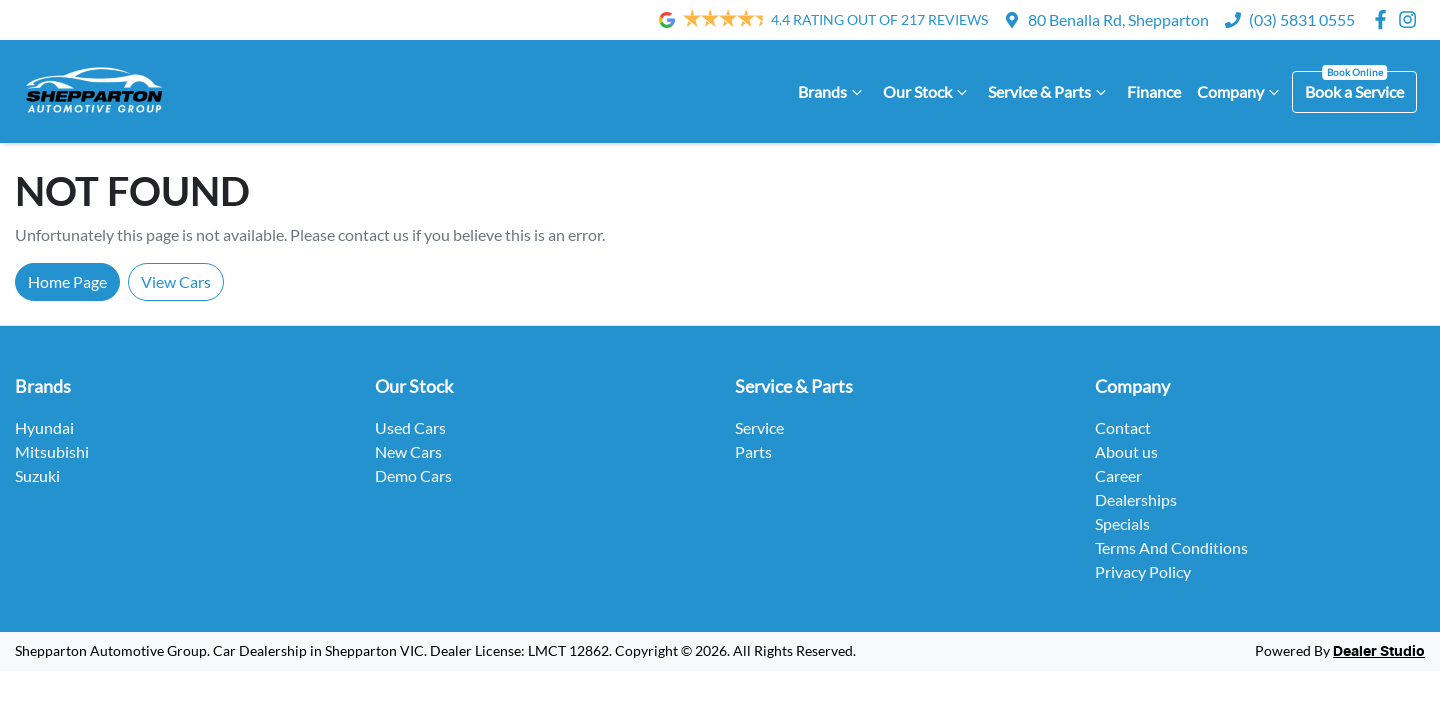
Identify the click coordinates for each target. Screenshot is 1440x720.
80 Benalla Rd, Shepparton (1118, 19)
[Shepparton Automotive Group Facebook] (1384, 19)
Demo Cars (413, 475)
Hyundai (44, 427)
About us (1126, 451)
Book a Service (1354, 91)
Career (1118, 475)
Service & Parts (1049, 92)
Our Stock (927, 92)
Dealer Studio (1379, 652)
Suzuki (37, 475)
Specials (1122, 523)
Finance (1154, 91)
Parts (753, 451)
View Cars (176, 281)
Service (759, 427)
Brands (832, 92)
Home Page (67, 281)
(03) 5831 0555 (1302, 19)
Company (1240, 92)
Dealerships (1136, 499)
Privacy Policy (1143, 571)
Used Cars (410, 427)
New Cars (408, 451)
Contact (1123, 427)
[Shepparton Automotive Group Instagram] (1411, 19)
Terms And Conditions (1171, 547)
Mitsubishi (52, 451)
